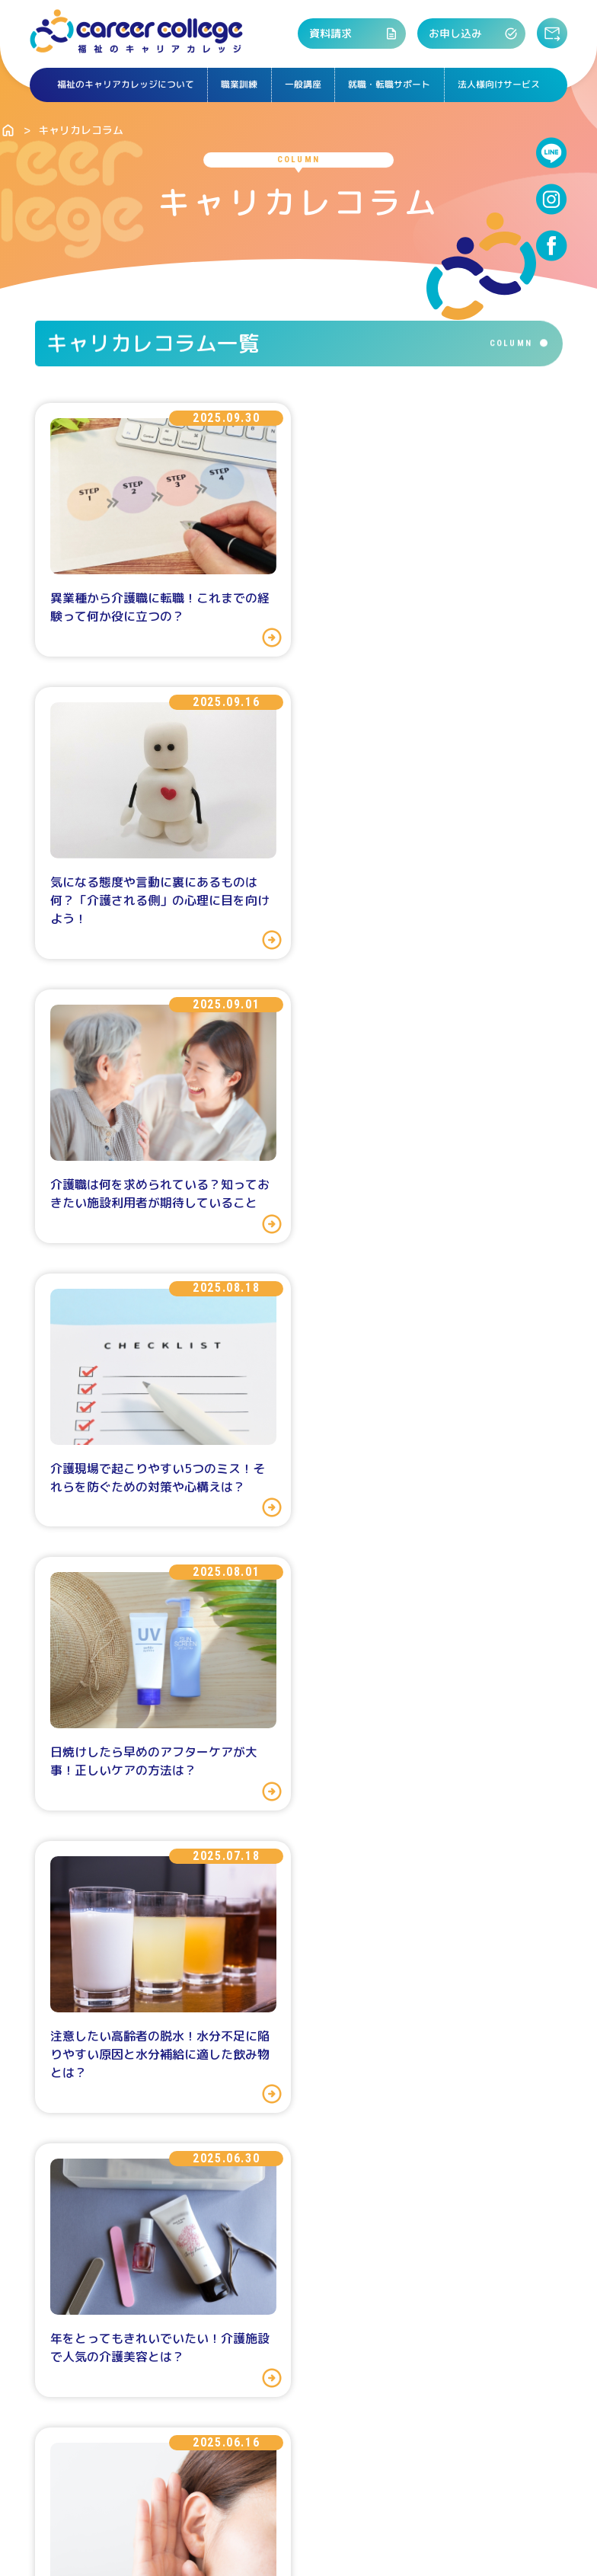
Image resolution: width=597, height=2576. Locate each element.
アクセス (406, 2236)
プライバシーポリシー (411, 2481)
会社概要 (149, 2481)
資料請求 (361, 34)
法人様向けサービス (502, 84)
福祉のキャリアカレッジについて (122, 84)
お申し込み (475, 34)
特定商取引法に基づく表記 (262, 2481)
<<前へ (172, 1946)
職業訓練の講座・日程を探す (194, 2236)
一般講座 (303, 84)
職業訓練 (238, 84)
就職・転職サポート (391, 84)
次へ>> (416, 1946)
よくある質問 (401, 2046)
